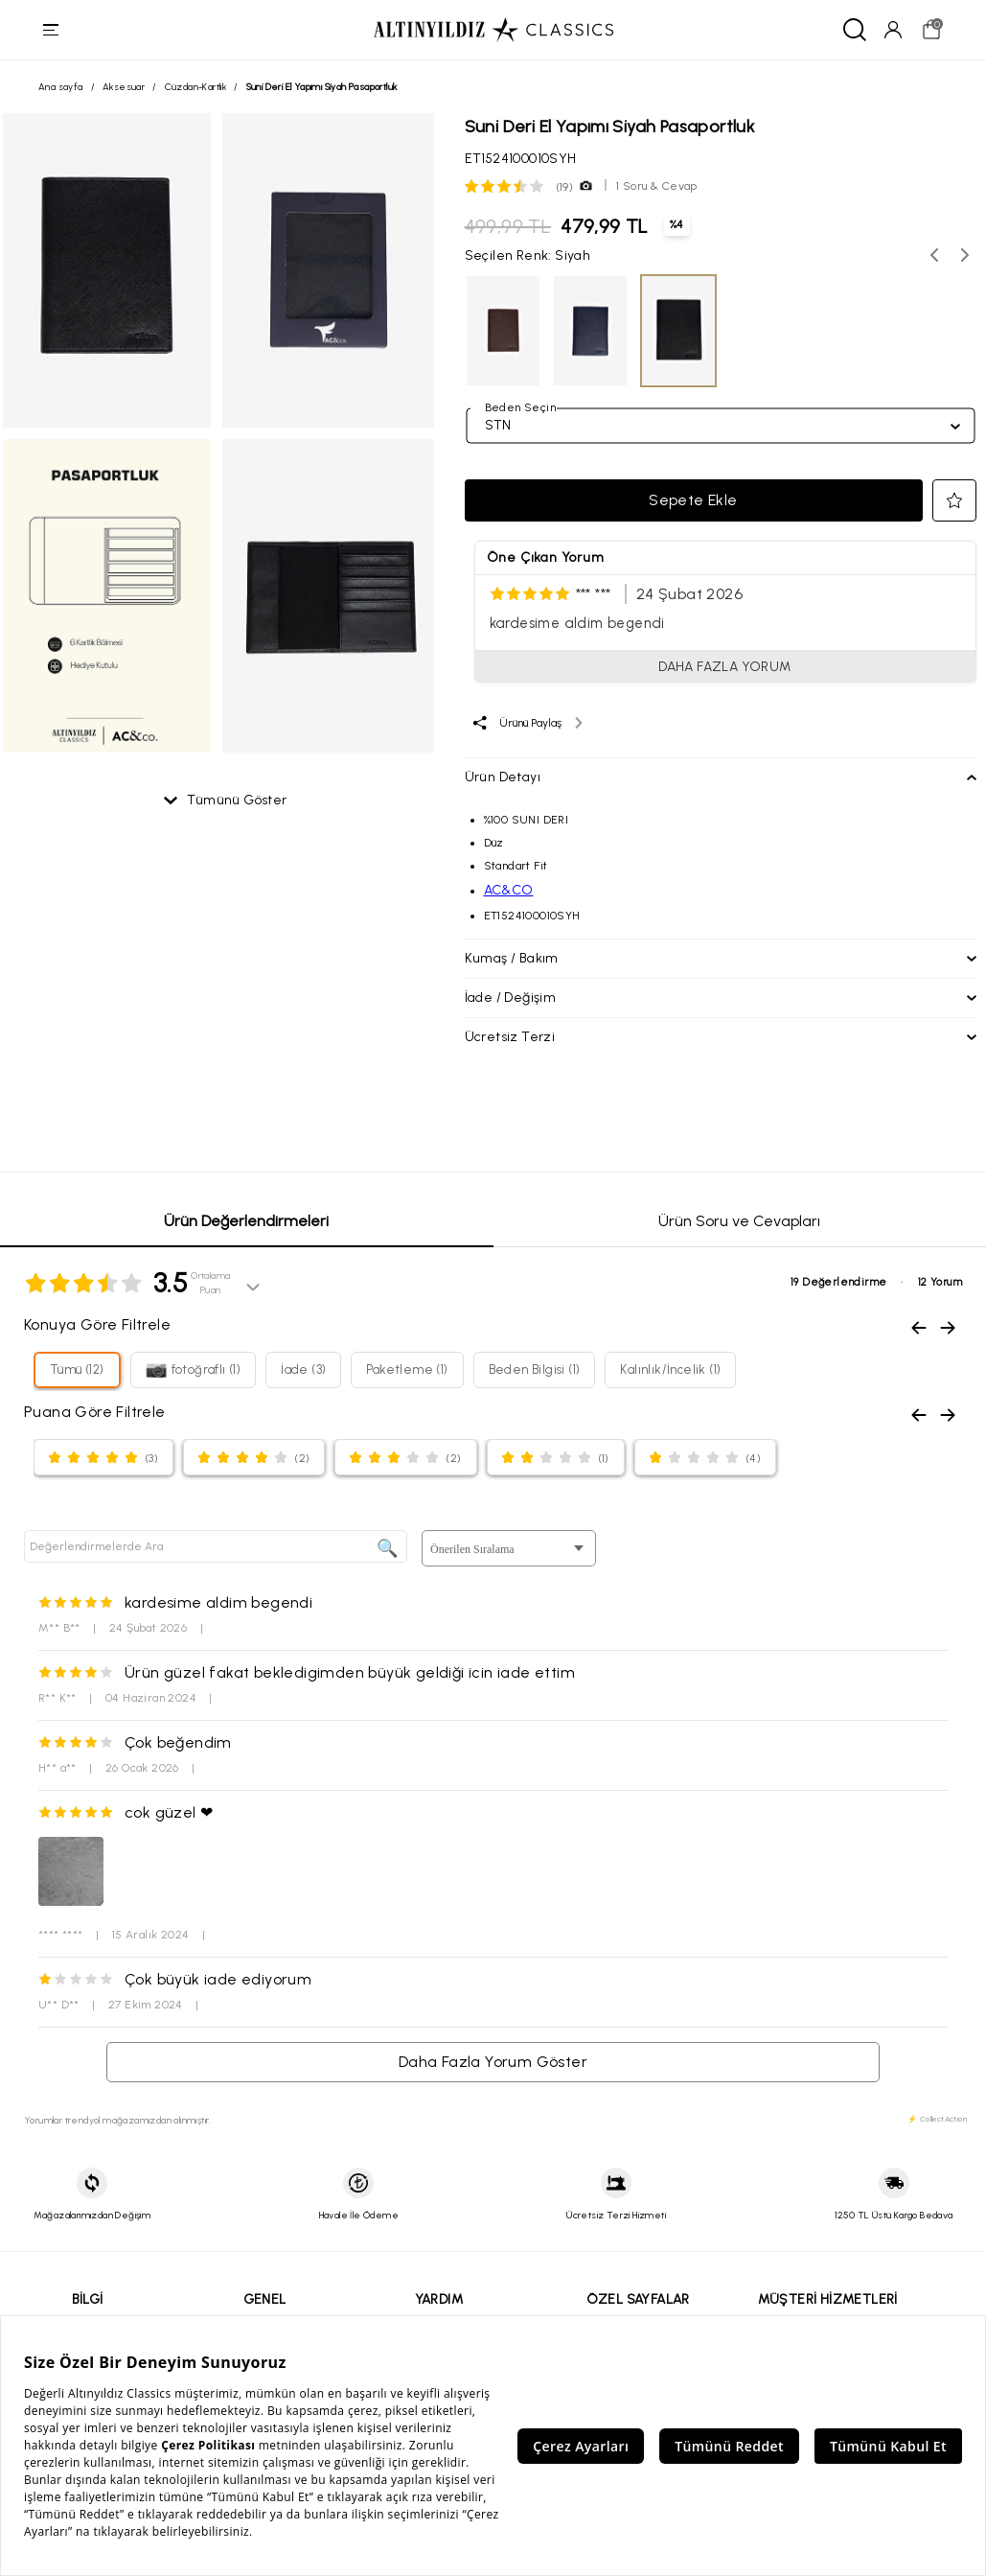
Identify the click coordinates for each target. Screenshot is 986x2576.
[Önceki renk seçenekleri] (934, 256)
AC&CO (509, 892)
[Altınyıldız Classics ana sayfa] (493, 30)
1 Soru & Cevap (657, 188)
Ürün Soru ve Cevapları (739, 1223)
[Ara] (852, 31)
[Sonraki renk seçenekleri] (964, 256)
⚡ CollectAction (937, 2120)
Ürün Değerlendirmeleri (246, 1223)
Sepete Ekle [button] (693, 502)
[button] (954, 502)
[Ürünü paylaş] (526, 724)
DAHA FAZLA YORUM (724, 669)
